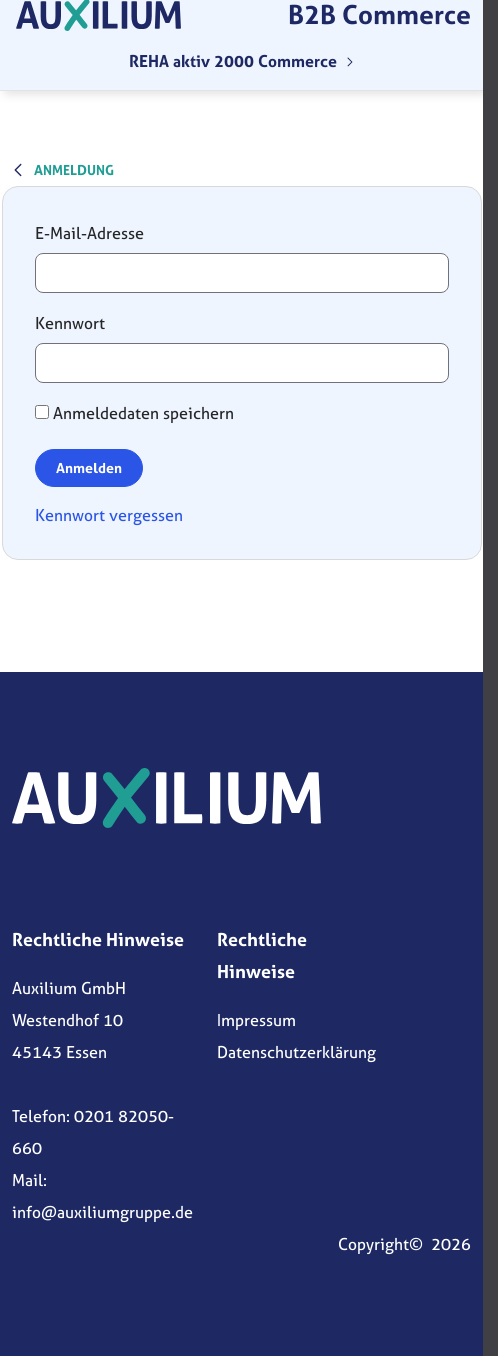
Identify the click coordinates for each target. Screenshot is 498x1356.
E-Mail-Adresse (89, 233)
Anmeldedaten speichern (134, 413)
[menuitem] (242, 61)
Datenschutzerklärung (296, 1052)
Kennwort (70, 323)
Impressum (256, 1020)
